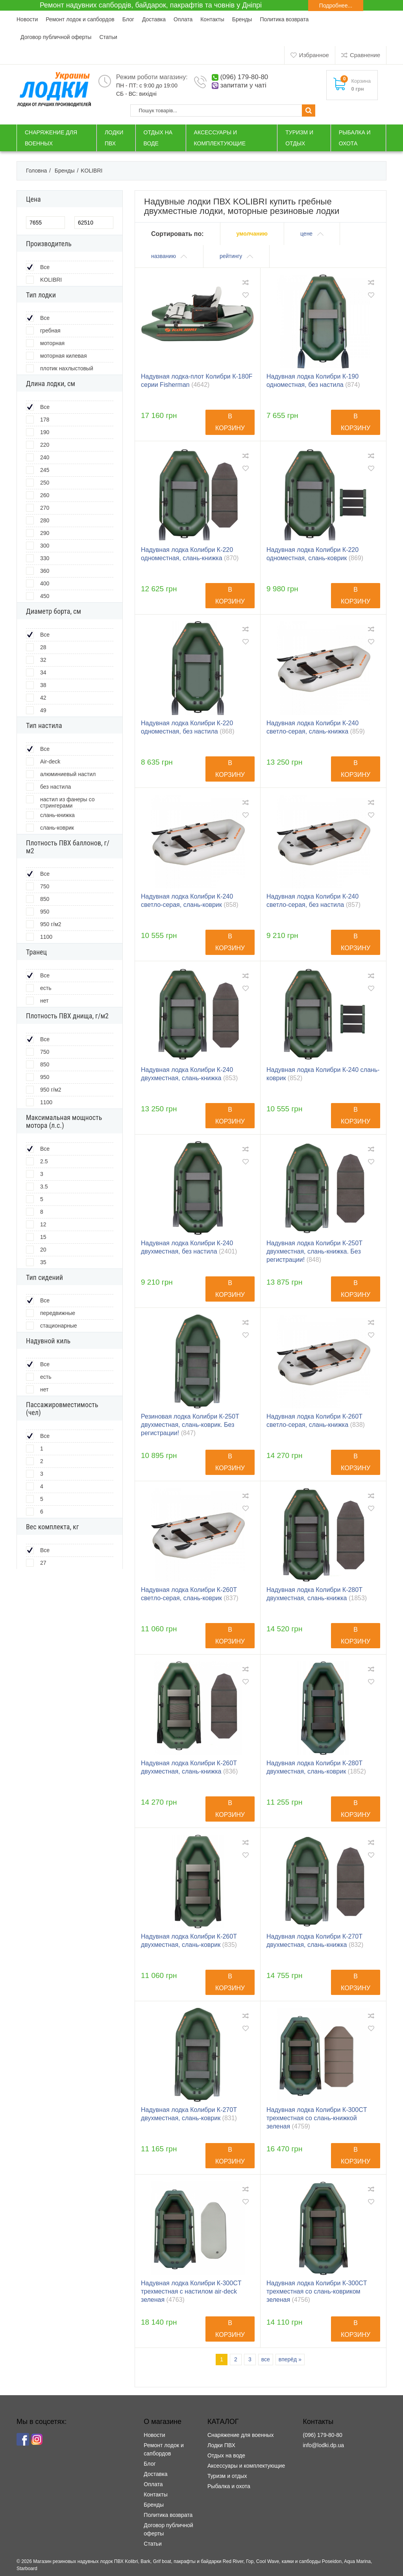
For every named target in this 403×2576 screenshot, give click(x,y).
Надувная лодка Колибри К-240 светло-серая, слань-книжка (315, 727)
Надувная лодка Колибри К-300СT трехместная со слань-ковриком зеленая (316, 2291)
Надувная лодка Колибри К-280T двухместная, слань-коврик (316, 1767)
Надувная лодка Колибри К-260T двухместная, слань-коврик (189, 1940)
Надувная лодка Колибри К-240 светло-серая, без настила (313, 900)
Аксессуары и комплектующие (246, 2466)
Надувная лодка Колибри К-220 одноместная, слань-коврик (314, 553)
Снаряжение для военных (240, 2435)
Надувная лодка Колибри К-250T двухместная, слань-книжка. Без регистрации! (314, 1251)
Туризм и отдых (227, 2476)
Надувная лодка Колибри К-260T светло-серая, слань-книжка (315, 1420)
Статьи (108, 37)
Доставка (154, 19)
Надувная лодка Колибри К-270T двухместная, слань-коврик (189, 2113)
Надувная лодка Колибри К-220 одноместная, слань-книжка (189, 553)
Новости (27, 19)
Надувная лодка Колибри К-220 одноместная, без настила (187, 727)
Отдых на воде (226, 2455)
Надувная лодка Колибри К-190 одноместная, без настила (313, 380)
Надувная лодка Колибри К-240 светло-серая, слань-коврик (189, 900)
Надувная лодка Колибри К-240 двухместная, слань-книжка (189, 1073)
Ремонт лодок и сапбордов (80, 19)
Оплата (183, 19)
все (265, 2359)
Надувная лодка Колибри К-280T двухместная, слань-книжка (316, 1593)
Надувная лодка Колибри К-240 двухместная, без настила (189, 1247)
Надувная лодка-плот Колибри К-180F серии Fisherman (196, 380)
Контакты (212, 19)
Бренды (242, 19)
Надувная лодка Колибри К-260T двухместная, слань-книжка (189, 1767)
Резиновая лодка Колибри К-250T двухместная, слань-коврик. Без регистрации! (190, 1424)
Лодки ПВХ (221, 2445)
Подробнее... (335, 5)
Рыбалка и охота (228, 2486)
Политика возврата (284, 19)
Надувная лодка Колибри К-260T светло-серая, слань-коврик (189, 1593)
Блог (128, 19)
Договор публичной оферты (55, 37)
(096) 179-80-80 (244, 77)
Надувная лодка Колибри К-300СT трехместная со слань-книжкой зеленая (316, 2118)
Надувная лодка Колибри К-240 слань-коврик (322, 1073)
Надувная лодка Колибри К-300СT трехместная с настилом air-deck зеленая (191, 2291)
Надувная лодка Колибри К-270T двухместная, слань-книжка (314, 1940)
